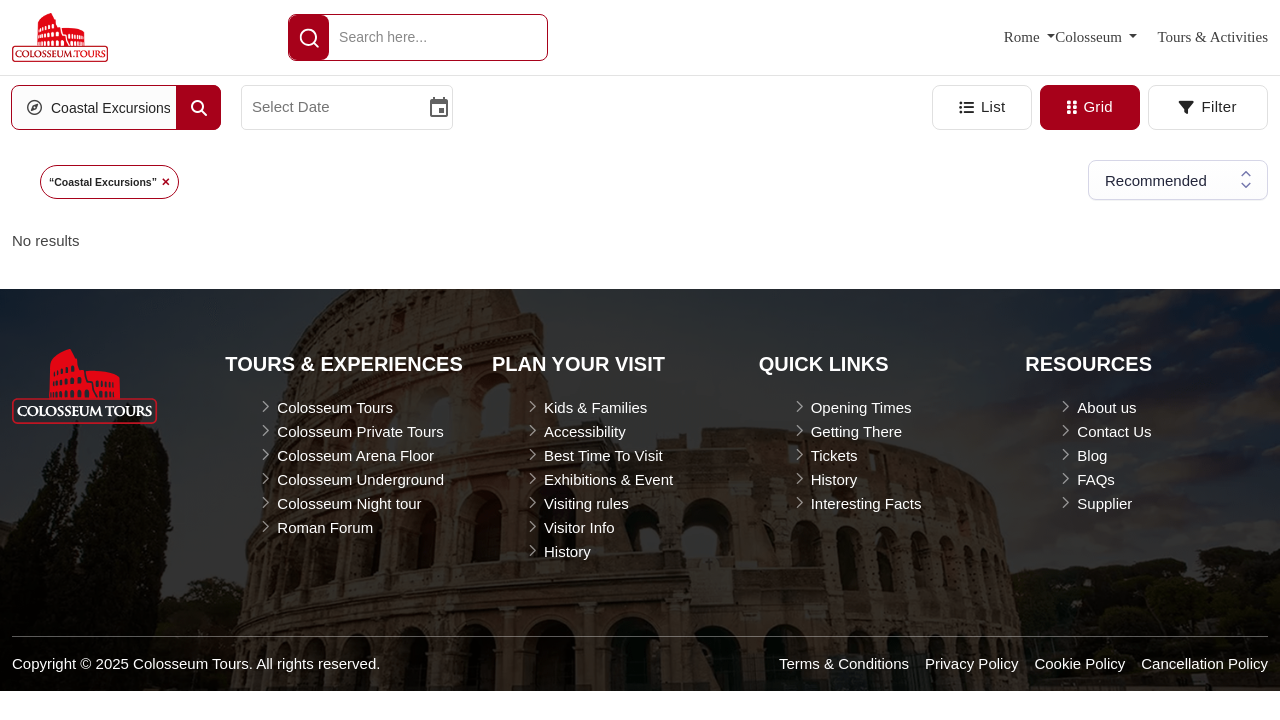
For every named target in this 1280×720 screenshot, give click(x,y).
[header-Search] (309, 37)
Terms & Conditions (844, 663)
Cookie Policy (1079, 663)
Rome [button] (1024, 37)
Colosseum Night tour (349, 503)
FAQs (1096, 479)
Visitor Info (579, 527)
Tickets (834, 455)
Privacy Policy (971, 663)
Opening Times (861, 407)
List (982, 106)
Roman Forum (325, 527)
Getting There (856, 431)
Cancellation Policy (1204, 663)
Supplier (1104, 503)
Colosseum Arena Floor (355, 455)
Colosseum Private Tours (360, 431)
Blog (1092, 455)
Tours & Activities (1212, 37)
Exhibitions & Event (608, 479)
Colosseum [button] (1090, 37)
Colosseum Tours (335, 407)
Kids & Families (595, 407)
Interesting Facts (866, 503)
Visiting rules (586, 503)
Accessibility (585, 431)
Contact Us (1114, 431)
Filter (1207, 106)
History (567, 551)
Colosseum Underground (360, 479)
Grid (1090, 106)
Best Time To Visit (603, 455)
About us (1106, 407)
